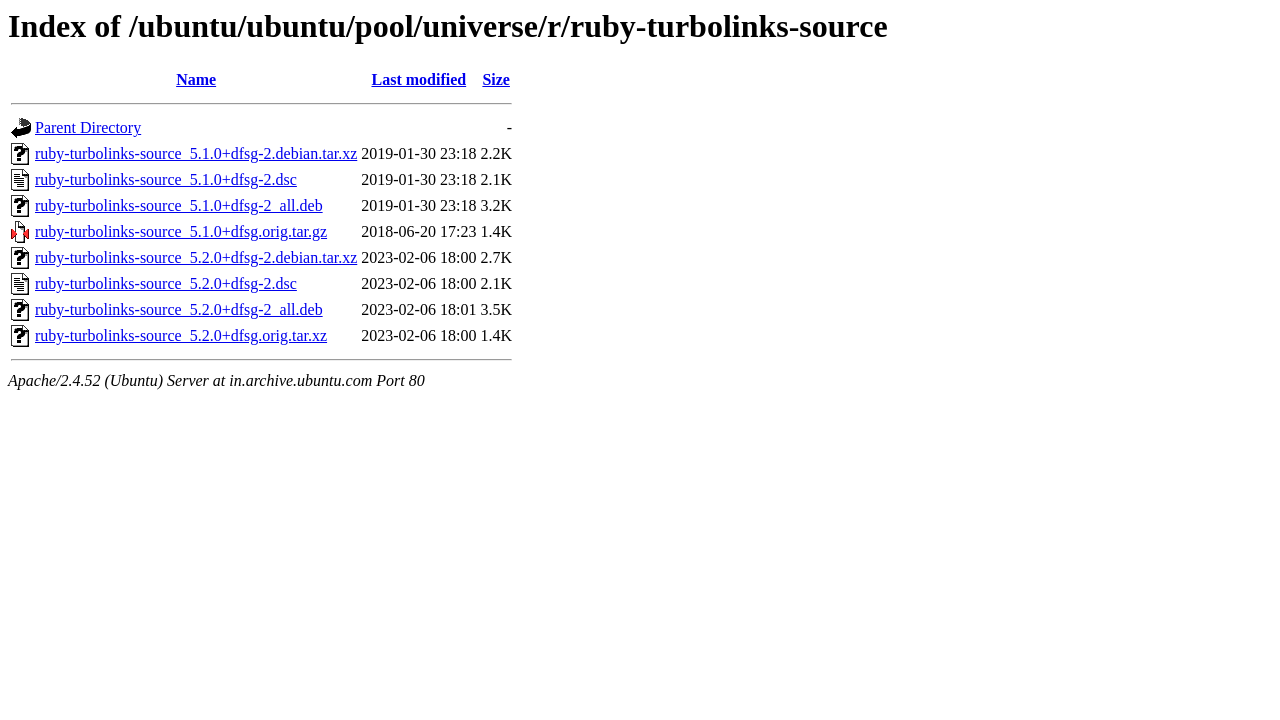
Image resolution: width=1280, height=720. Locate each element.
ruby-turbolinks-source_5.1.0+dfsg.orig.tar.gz (181, 231)
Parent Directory (88, 127)
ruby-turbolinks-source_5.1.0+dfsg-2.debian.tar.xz (196, 153)
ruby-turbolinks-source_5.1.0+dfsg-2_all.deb (179, 205)
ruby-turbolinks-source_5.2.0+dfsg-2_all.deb (179, 309)
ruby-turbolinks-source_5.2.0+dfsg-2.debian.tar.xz (196, 257)
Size (496, 79)
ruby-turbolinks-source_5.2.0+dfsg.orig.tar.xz (181, 335)
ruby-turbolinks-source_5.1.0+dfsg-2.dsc (166, 179)
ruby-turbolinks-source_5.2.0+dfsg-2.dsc (166, 283)
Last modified (419, 79)
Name (196, 79)
